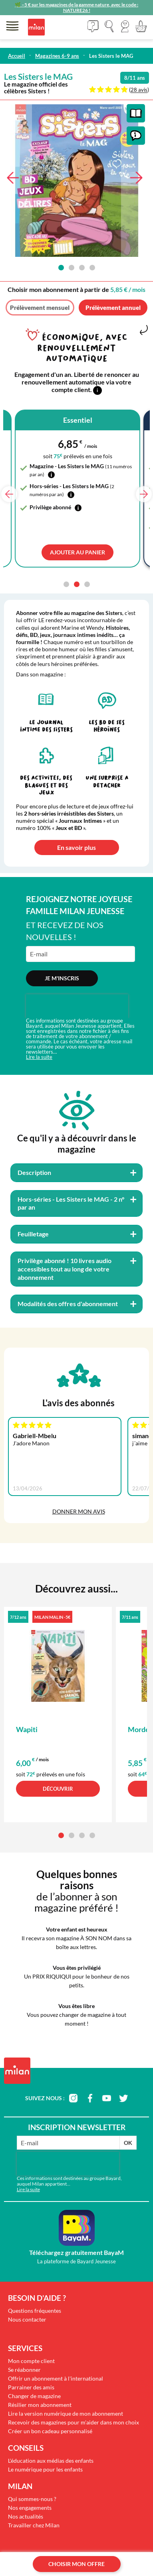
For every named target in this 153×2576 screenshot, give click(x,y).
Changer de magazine (34, 2396)
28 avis (139, 90)
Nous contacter (27, 2319)
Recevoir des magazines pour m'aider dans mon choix (73, 2422)
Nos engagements (30, 2507)
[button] (125, 26)
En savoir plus (76, 847)
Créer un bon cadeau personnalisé (50, 2431)
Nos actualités (25, 2516)
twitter (123, 2098)
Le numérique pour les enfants (45, 2469)
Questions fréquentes (34, 2310)
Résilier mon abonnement (40, 2404)
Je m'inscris (62, 978)
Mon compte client (31, 2360)
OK (128, 2142)
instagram (73, 2098)
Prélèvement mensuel (40, 307)
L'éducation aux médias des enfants (50, 2460)
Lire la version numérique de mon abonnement (65, 2413)
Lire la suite (39, 1057)
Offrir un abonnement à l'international (55, 2378)
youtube (106, 2098)
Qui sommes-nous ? (32, 2498)
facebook (89, 2098)
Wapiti (27, 1729)
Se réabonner (24, 2369)
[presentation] (77, 1006)
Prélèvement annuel (113, 307)
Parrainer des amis (31, 2387)
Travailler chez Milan (34, 2525)
